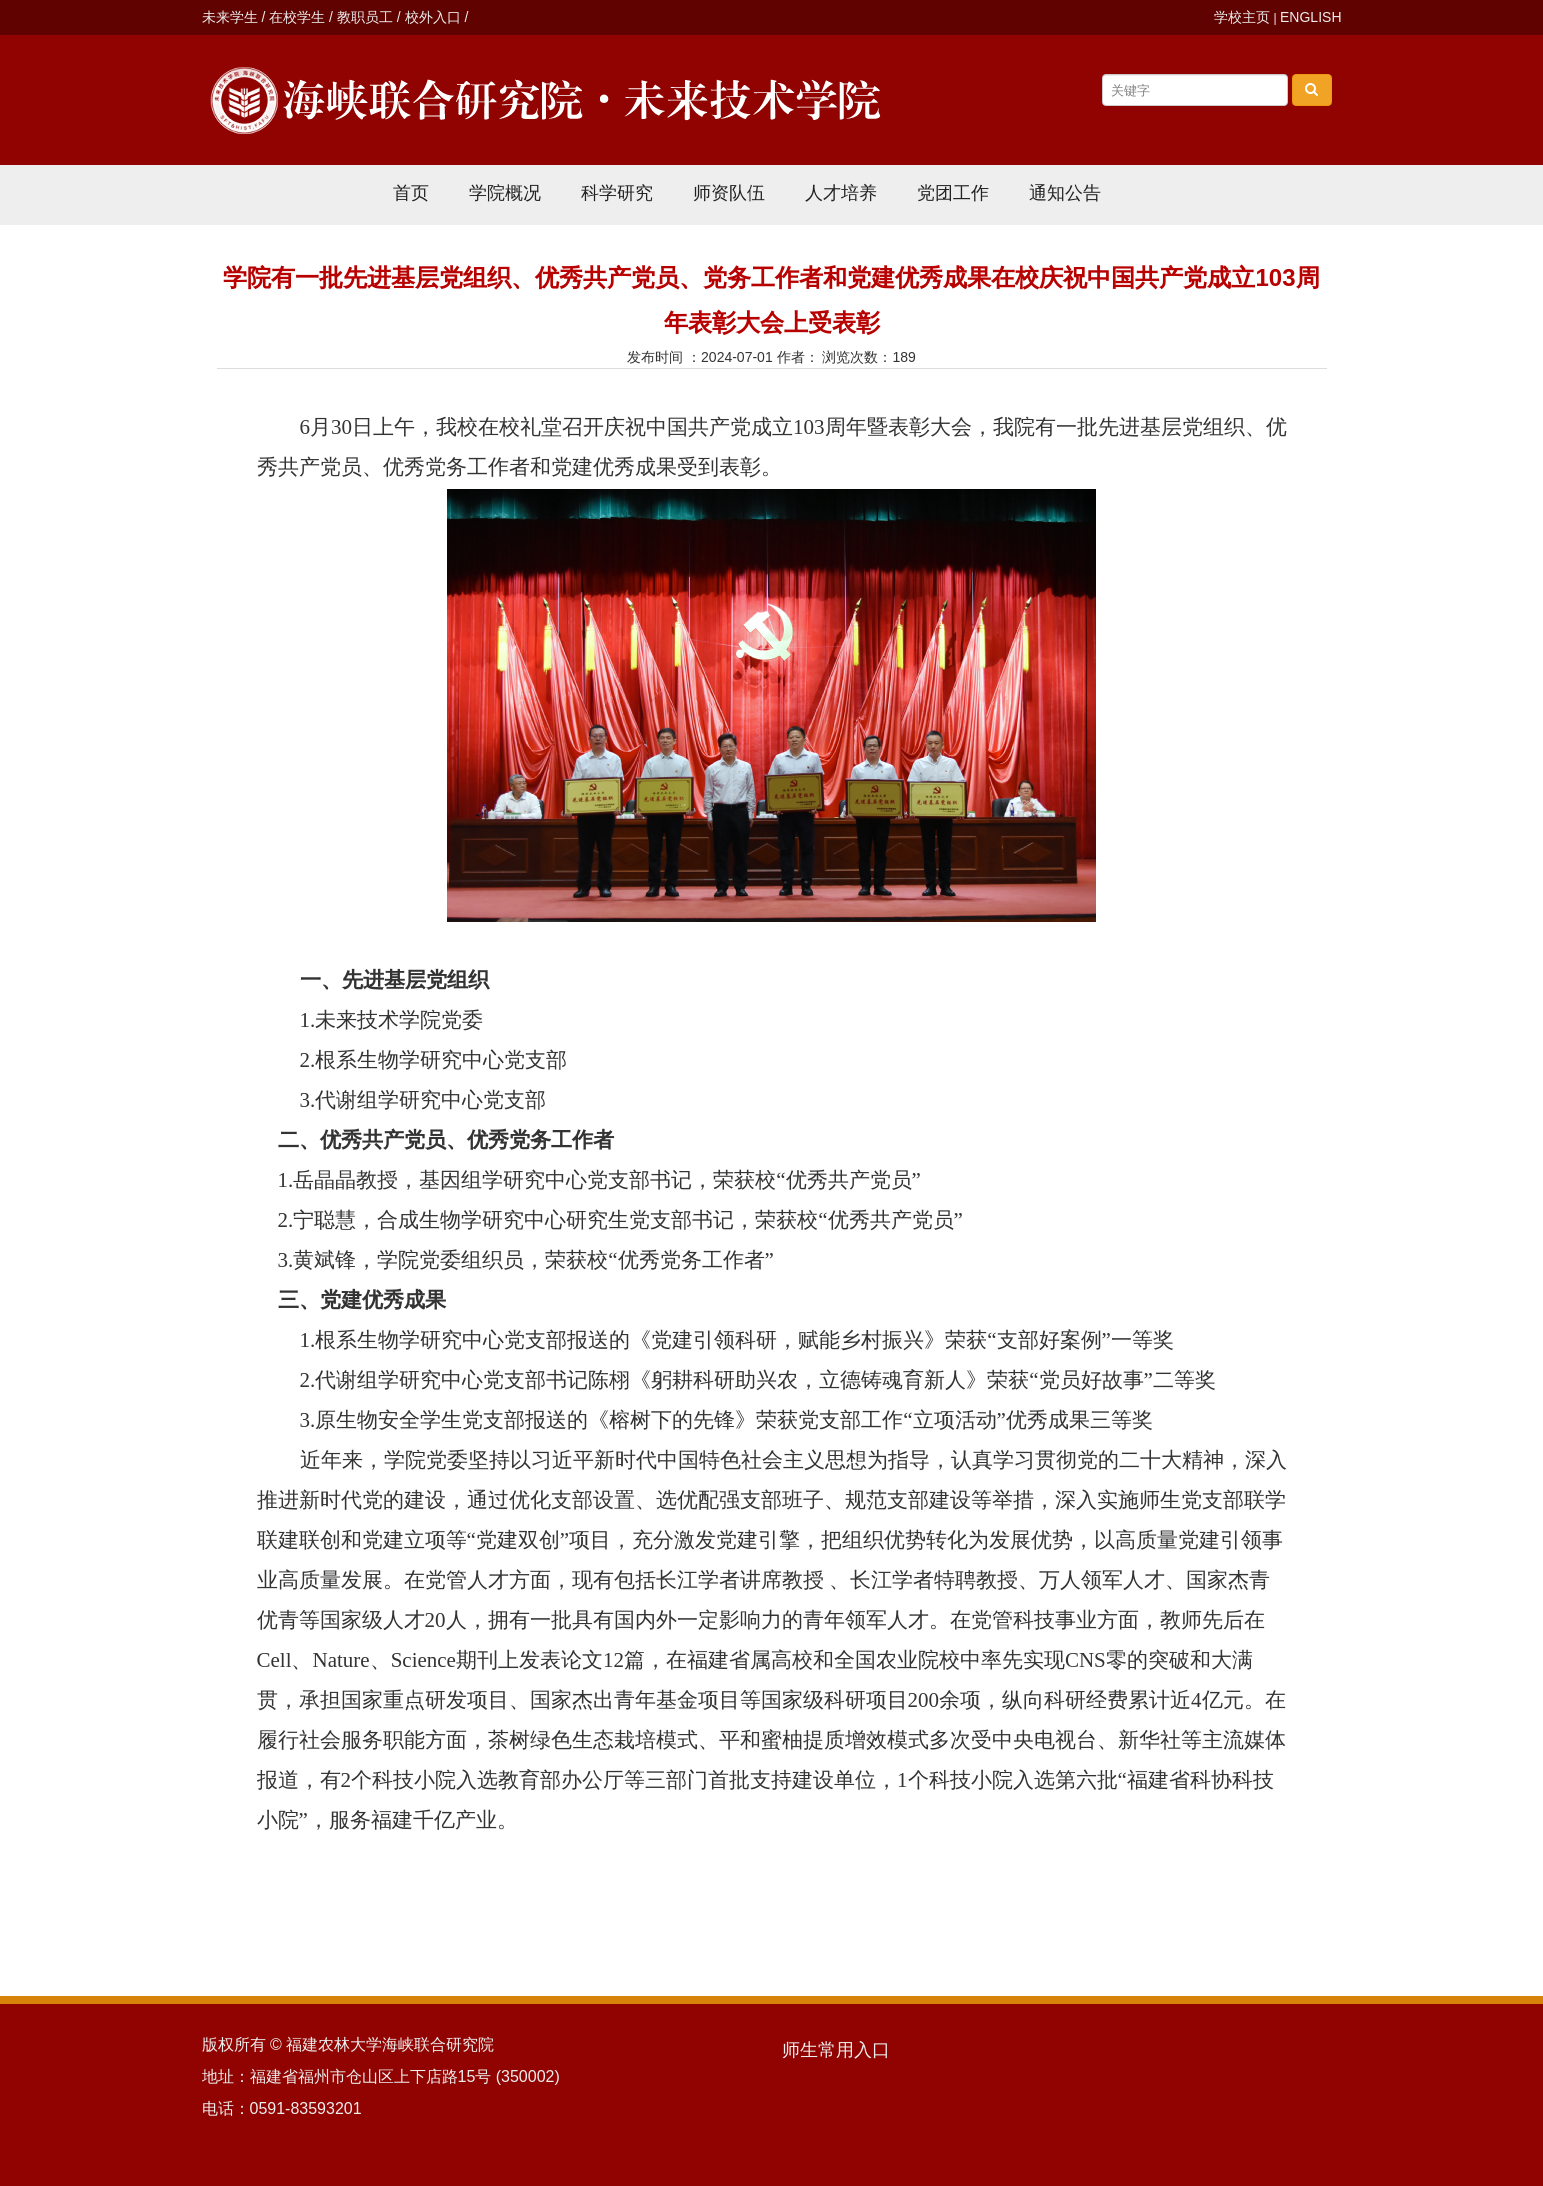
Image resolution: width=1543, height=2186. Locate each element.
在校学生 (297, 17)
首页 (411, 193)
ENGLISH (1310, 17)
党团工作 (953, 193)
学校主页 (1242, 17)
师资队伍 (729, 193)
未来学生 (230, 17)
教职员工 (365, 17)
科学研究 (617, 193)
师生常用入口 (836, 2050)
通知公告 (1065, 193)
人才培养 (841, 193)
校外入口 (433, 17)
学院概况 (505, 193)
